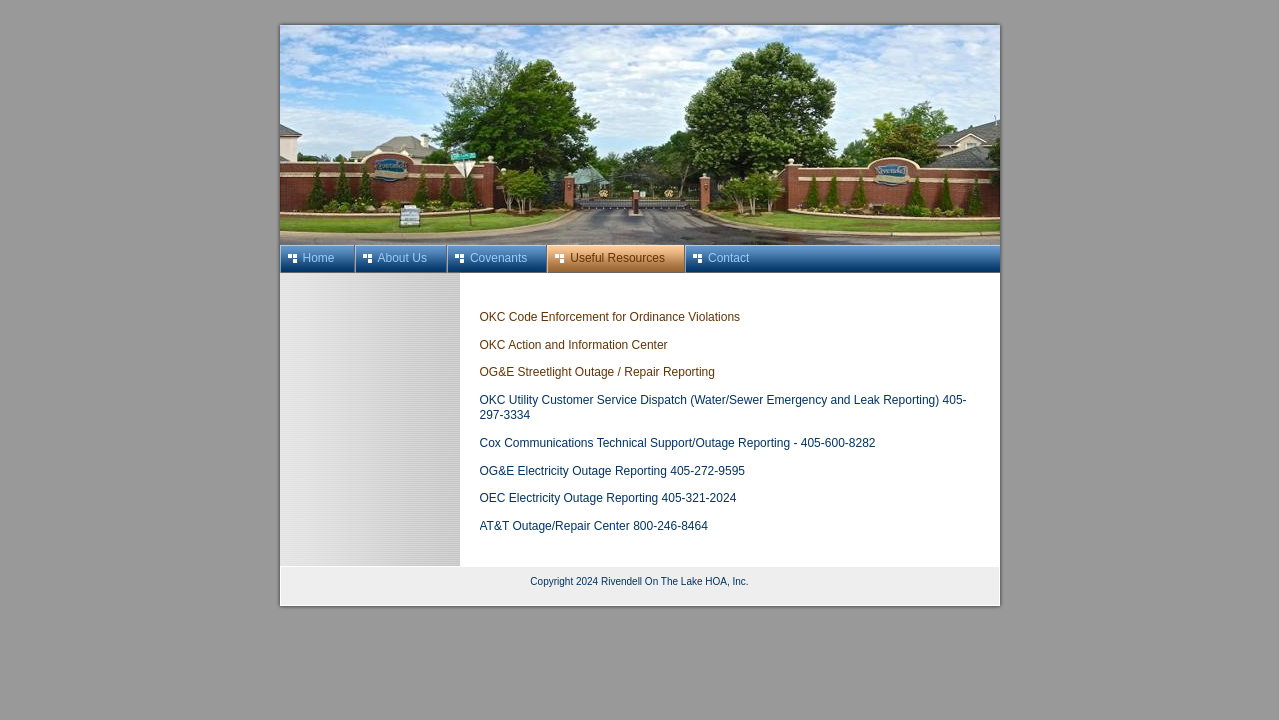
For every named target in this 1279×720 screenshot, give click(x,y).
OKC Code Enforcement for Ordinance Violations (610, 317)
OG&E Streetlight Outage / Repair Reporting (597, 372)
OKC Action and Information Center (574, 345)
